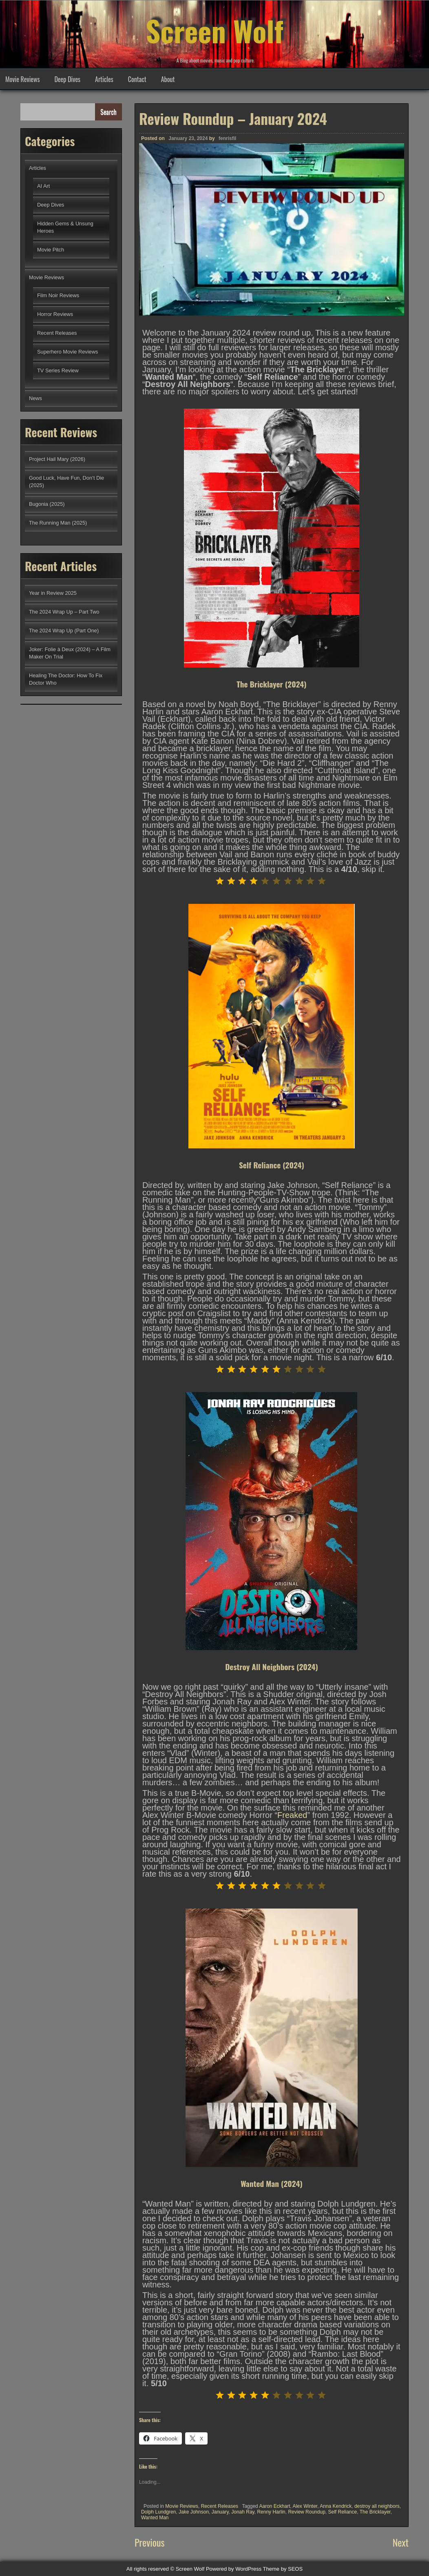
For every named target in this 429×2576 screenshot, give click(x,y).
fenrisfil (227, 138)
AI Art (43, 186)
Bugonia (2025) (47, 504)
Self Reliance (342, 2512)
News (35, 398)
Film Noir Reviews (58, 295)
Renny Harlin (271, 2512)
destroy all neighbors (377, 2506)
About (168, 79)
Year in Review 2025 (53, 593)
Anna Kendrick (336, 2506)
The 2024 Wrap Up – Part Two (64, 612)
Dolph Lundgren (158, 2512)
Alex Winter (305, 2506)
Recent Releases (219, 2506)
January (220, 2512)
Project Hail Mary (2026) (57, 459)
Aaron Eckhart (274, 2506)
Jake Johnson (194, 2512)
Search (108, 112)
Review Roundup (306, 2512)
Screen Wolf (214, 28)
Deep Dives (67, 79)
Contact (137, 79)
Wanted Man (155, 2517)
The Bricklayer (375, 2512)
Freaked (292, 1815)
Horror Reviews (55, 314)
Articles (104, 79)
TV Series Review (58, 370)
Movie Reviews (22, 79)
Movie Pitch (50, 250)
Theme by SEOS (283, 2569)
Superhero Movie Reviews (67, 352)
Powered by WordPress (233, 2569)
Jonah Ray (242, 2512)
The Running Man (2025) (58, 523)
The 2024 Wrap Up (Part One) (64, 630)
